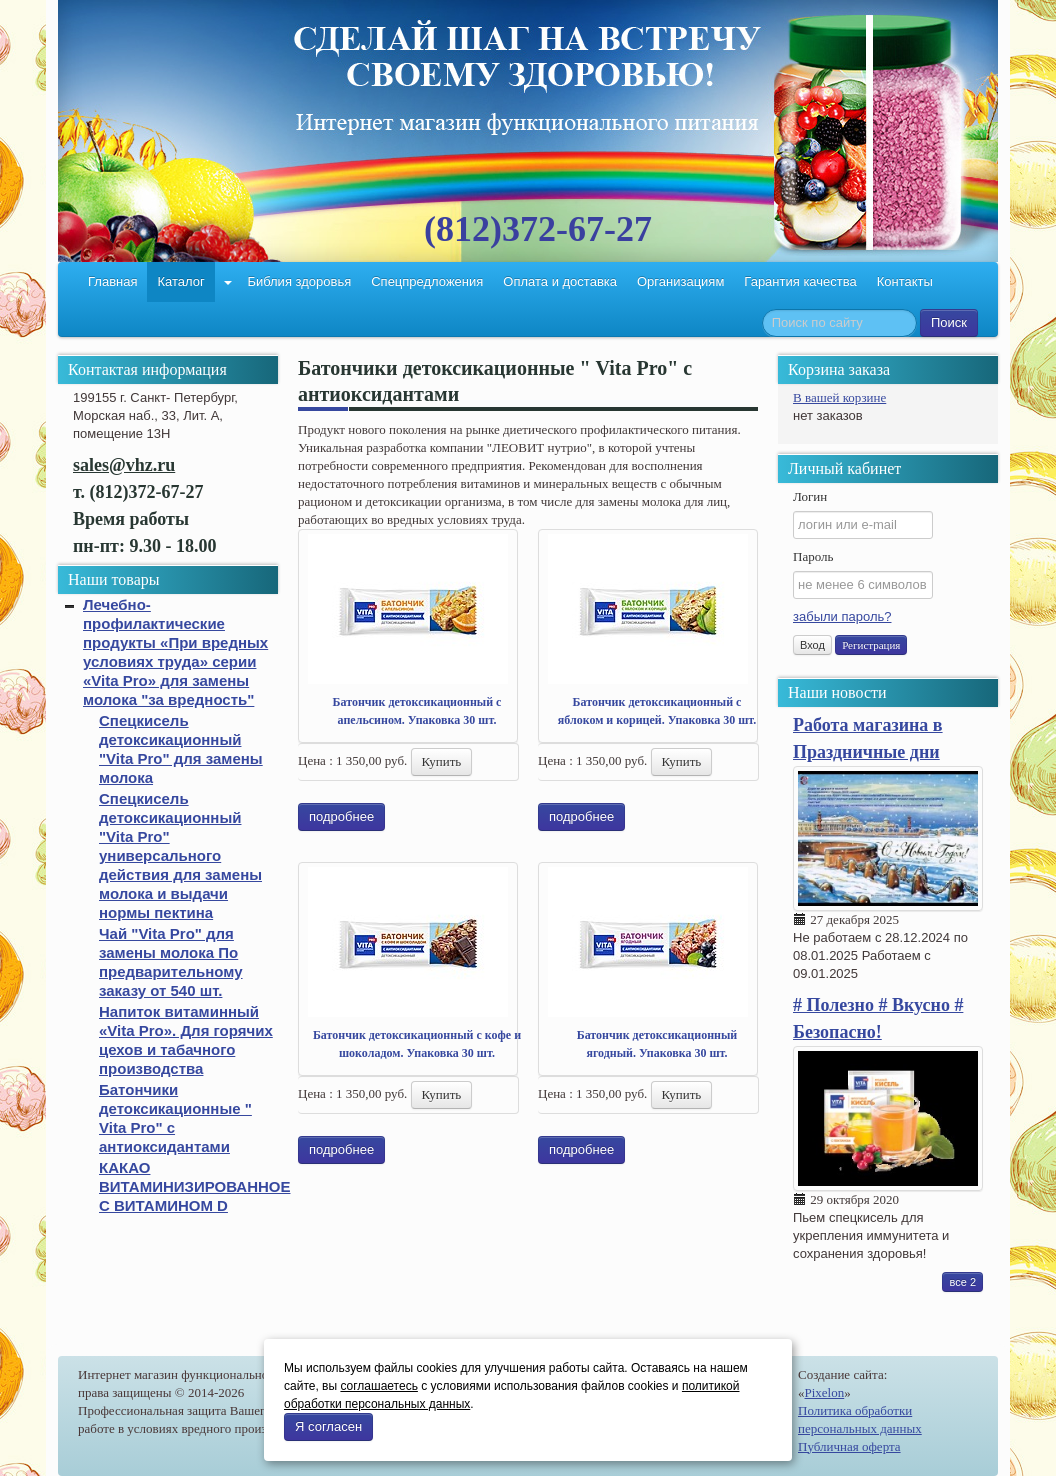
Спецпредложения (427, 281)
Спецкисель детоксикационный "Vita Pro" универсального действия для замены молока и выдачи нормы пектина (180, 855)
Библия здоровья (299, 281)
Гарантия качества (800, 281)
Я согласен (328, 1426)
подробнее (341, 816)
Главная (112, 281)
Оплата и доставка (560, 281)
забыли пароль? (842, 616)
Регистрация (871, 645)
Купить (442, 761)
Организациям (680, 281)
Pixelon (825, 1392)
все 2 (962, 1282)
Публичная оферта (849, 1446)
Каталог (180, 281)
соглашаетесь (378, 1386)
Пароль (813, 556)
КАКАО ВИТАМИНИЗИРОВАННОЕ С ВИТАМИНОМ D (194, 1186)
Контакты (905, 281)
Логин (810, 496)
